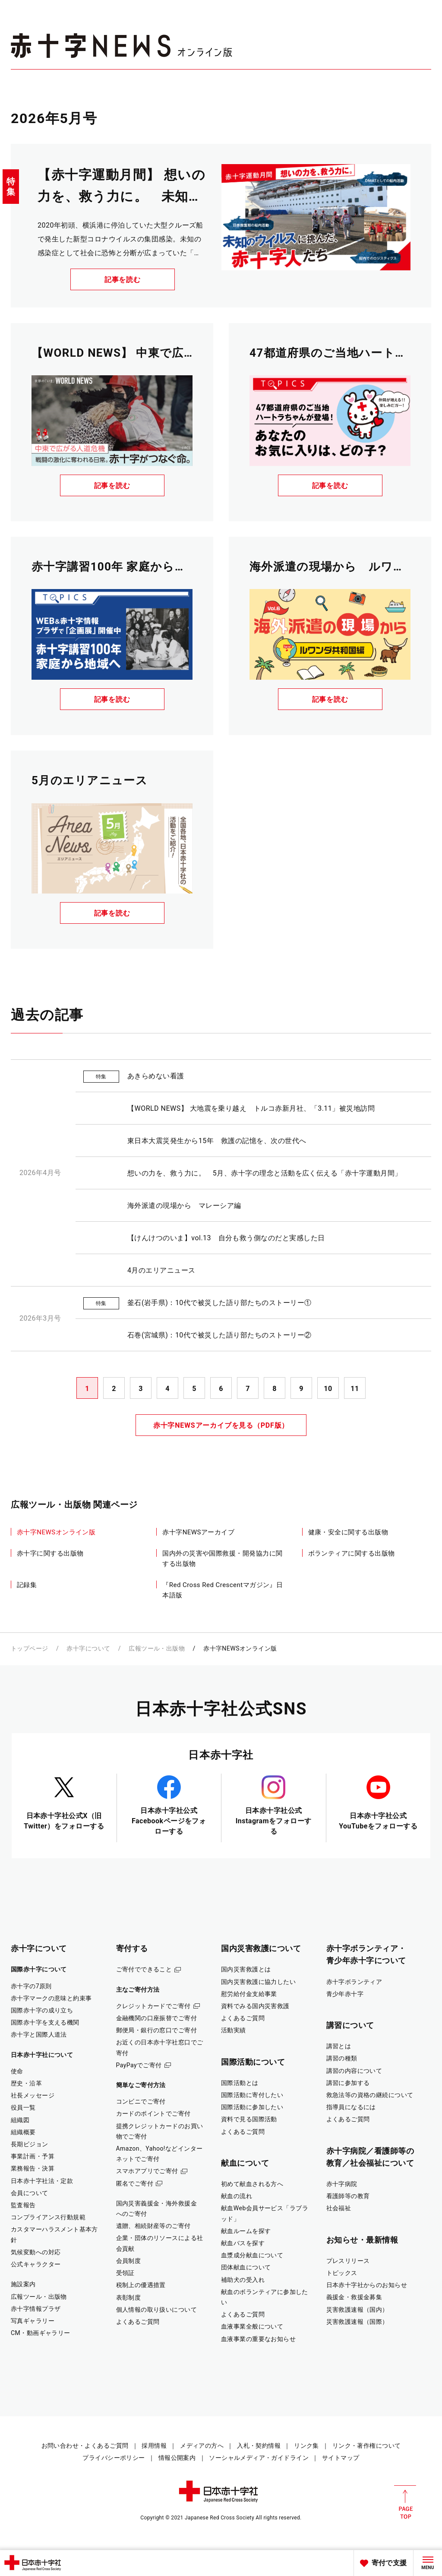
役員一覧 (23, 2107)
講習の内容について (354, 2070)
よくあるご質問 (138, 2321)
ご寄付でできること (144, 1969)
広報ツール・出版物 (157, 1648)
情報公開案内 (177, 2457)
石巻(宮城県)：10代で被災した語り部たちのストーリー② (219, 1335)
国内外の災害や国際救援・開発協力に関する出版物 (222, 1558)
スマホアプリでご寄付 (147, 2170)
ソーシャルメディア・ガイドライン (259, 2457)
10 (328, 1389)
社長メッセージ (32, 2095)
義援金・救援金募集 (354, 2297)
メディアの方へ (202, 2445)
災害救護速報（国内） (357, 2309)
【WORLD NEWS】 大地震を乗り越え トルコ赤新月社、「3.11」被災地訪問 (251, 1108)
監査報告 (23, 2205)
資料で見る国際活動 (249, 2119)
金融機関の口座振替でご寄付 (156, 2018)
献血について (245, 2162)
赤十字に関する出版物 (50, 1553)
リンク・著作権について (366, 2445)
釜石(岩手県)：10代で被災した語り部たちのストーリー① (219, 1303)
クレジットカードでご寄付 (153, 2005)
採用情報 (154, 2445)
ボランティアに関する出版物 (351, 1553)
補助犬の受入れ (243, 2279)
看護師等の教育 (348, 2196)
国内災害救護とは (246, 1969)
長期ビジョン (29, 2144)
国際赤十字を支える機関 (45, 2022)
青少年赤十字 (345, 1993)
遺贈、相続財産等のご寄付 (153, 2225)
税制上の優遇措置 (141, 2284)
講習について (350, 2025)
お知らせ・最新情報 (362, 2239)
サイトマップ (341, 2457)
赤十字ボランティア (354, 1981)
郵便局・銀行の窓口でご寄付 (156, 2030)
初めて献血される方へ (252, 2183)
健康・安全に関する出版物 (348, 1532)
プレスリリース (348, 2260)
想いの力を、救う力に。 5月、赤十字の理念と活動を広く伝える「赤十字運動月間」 (264, 1173)
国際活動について (253, 2061)
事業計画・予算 (32, 2156)
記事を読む (122, 280)
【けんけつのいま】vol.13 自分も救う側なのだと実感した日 (226, 1238)
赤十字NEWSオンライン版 (56, 1532)
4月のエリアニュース (161, 1270)
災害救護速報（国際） (357, 2321)
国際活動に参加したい (252, 2107)
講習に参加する (348, 2082)
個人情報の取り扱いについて (156, 2309)
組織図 (20, 2120)
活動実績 (233, 2030)
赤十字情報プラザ (35, 2308)
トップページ (29, 1648)
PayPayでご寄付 (139, 2065)
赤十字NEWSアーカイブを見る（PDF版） (221, 1425)
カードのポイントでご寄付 (153, 2113)
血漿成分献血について (252, 2255)
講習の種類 (341, 2058)
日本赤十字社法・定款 (42, 2180)
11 (354, 1389)
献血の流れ (236, 2196)
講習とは (338, 2046)
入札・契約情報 (259, 2445)
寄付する (132, 1948)
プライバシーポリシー (113, 2457)
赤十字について (88, 1648)
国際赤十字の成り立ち (42, 2010)
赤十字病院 (341, 2183)
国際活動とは (240, 2082)
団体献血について (246, 2267)
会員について (29, 2192)
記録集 (27, 1585)
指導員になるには (351, 2107)
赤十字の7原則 (31, 1986)
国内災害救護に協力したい (258, 1981)
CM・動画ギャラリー (40, 2332)
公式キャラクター (35, 2264)
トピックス (341, 2272)
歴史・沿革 (26, 2083)
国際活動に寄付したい (252, 2094)
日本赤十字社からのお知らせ (366, 2284)
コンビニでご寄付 (141, 2101)
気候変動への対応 (35, 2252)
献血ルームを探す (246, 2230)
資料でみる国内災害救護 (255, 2005)
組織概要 (23, 2132)
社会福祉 (338, 2208)
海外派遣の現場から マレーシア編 (184, 1205)
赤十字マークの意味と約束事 (51, 1998)
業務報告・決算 (32, 2168)
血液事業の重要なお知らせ (258, 2338)
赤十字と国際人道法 (39, 2034)
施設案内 (23, 2284)
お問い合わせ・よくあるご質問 (85, 2445)
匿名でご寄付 (135, 2183)
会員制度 (128, 2260)
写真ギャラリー (32, 2320)
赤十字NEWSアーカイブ (198, 1532)
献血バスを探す (243, 2243)
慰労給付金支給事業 (249, 1993)
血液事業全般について (252, 2326)
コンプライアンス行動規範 (48, 2217)
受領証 (125, 2272)
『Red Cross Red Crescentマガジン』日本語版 (222, 1590)
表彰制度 (128, 2297)
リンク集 (306, 2445)
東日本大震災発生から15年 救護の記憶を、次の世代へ (216, 1141)
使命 (17, 2071)
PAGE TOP (405, 2502)
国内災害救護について (261, 1948)
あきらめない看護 (155, 1076)
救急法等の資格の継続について (370, 2094)
